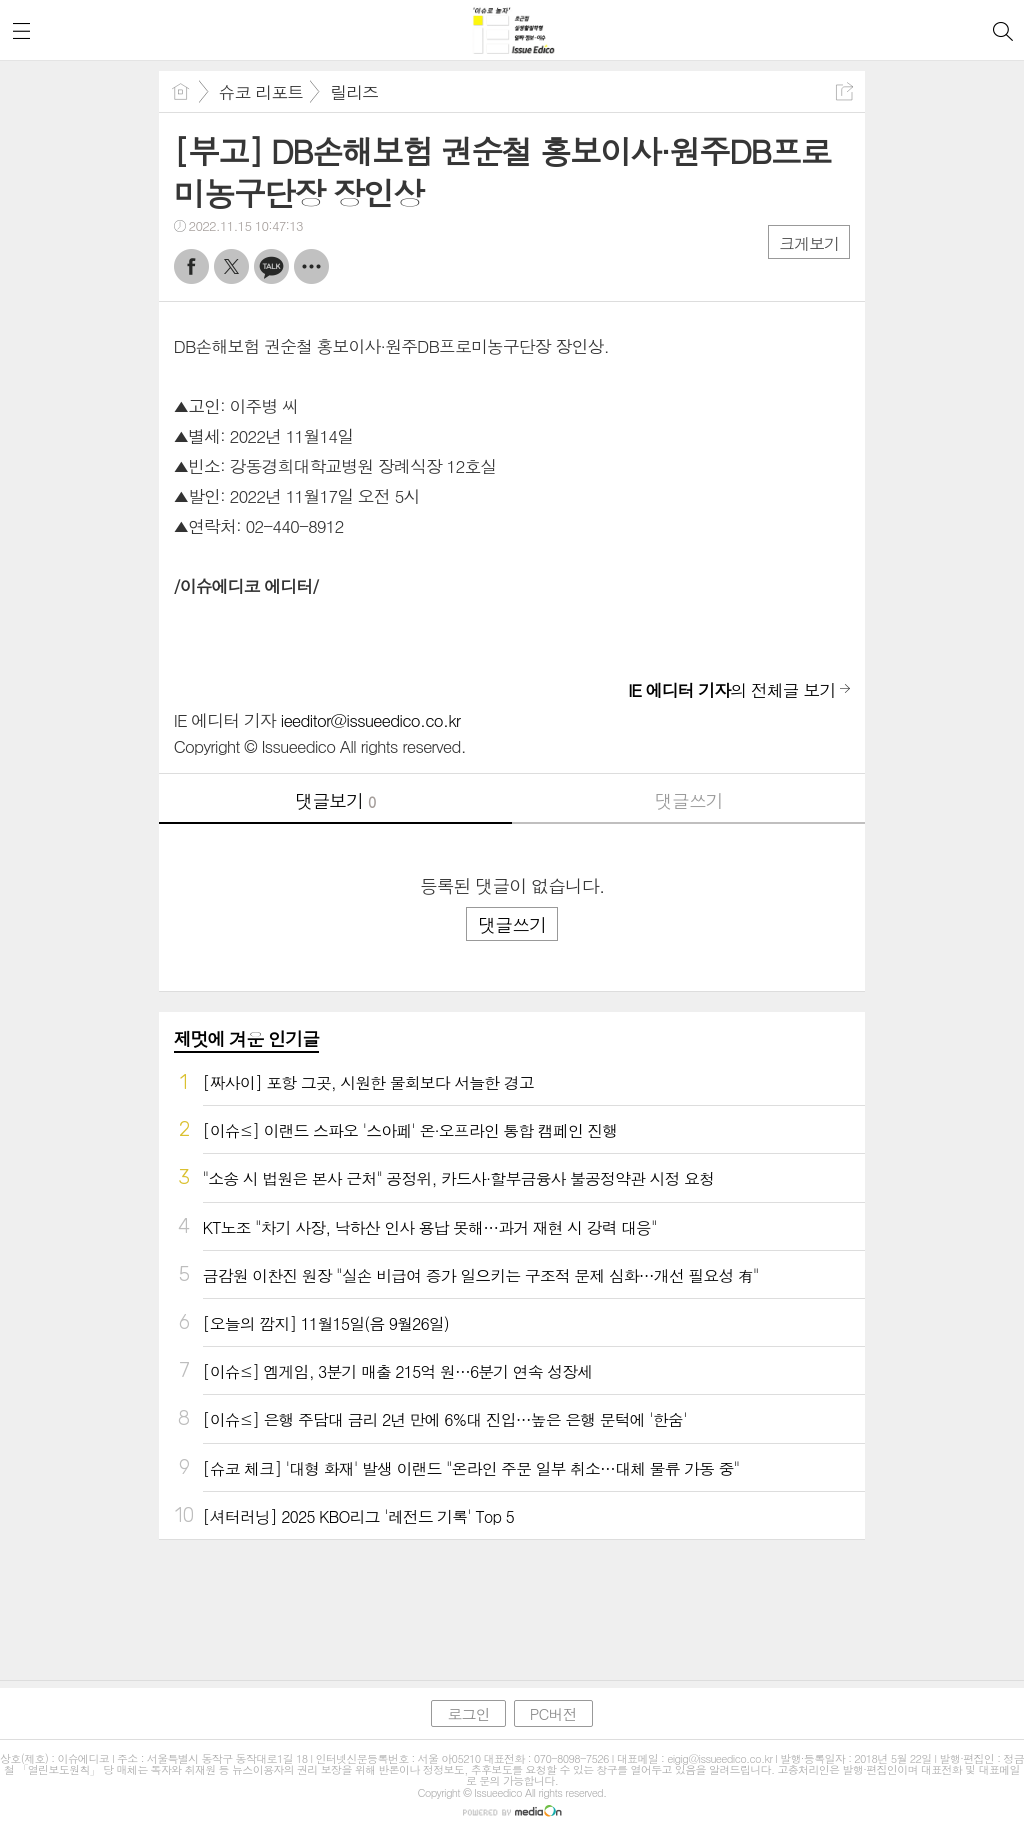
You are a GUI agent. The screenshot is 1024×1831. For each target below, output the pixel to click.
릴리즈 (354, 92)
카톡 (271, 266)
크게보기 (809, 243)
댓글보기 (335, 800)
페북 (191, 266)
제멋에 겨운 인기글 (246, 1038)
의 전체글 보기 (731, 690)
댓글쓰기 (689, 800)
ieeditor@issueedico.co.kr (371, 720)
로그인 (468, 1713)
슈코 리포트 (261, 92)
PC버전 (553, 1713)
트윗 (231, 266)
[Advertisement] (512, 1605)
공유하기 (844, 91)
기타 (311, 266)
